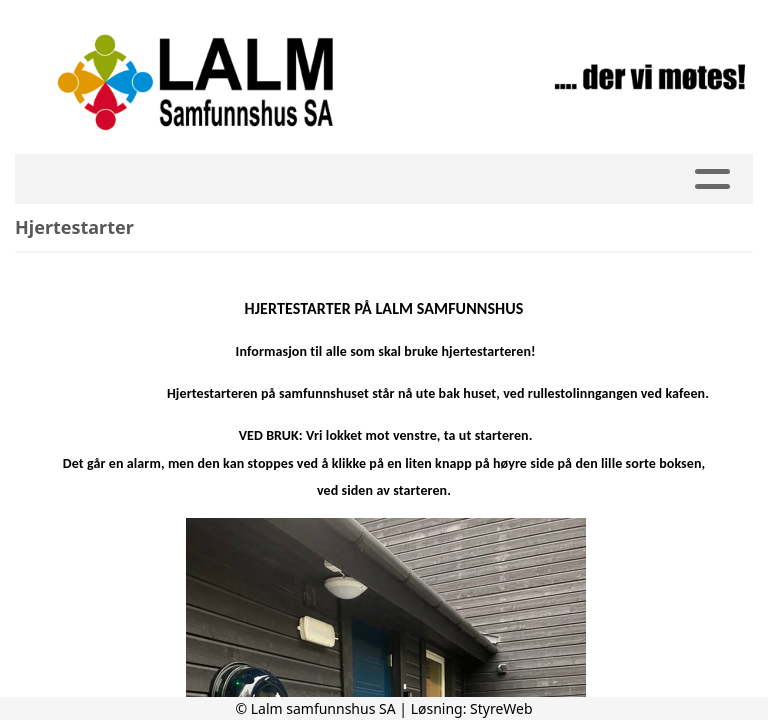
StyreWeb (501, 708)
